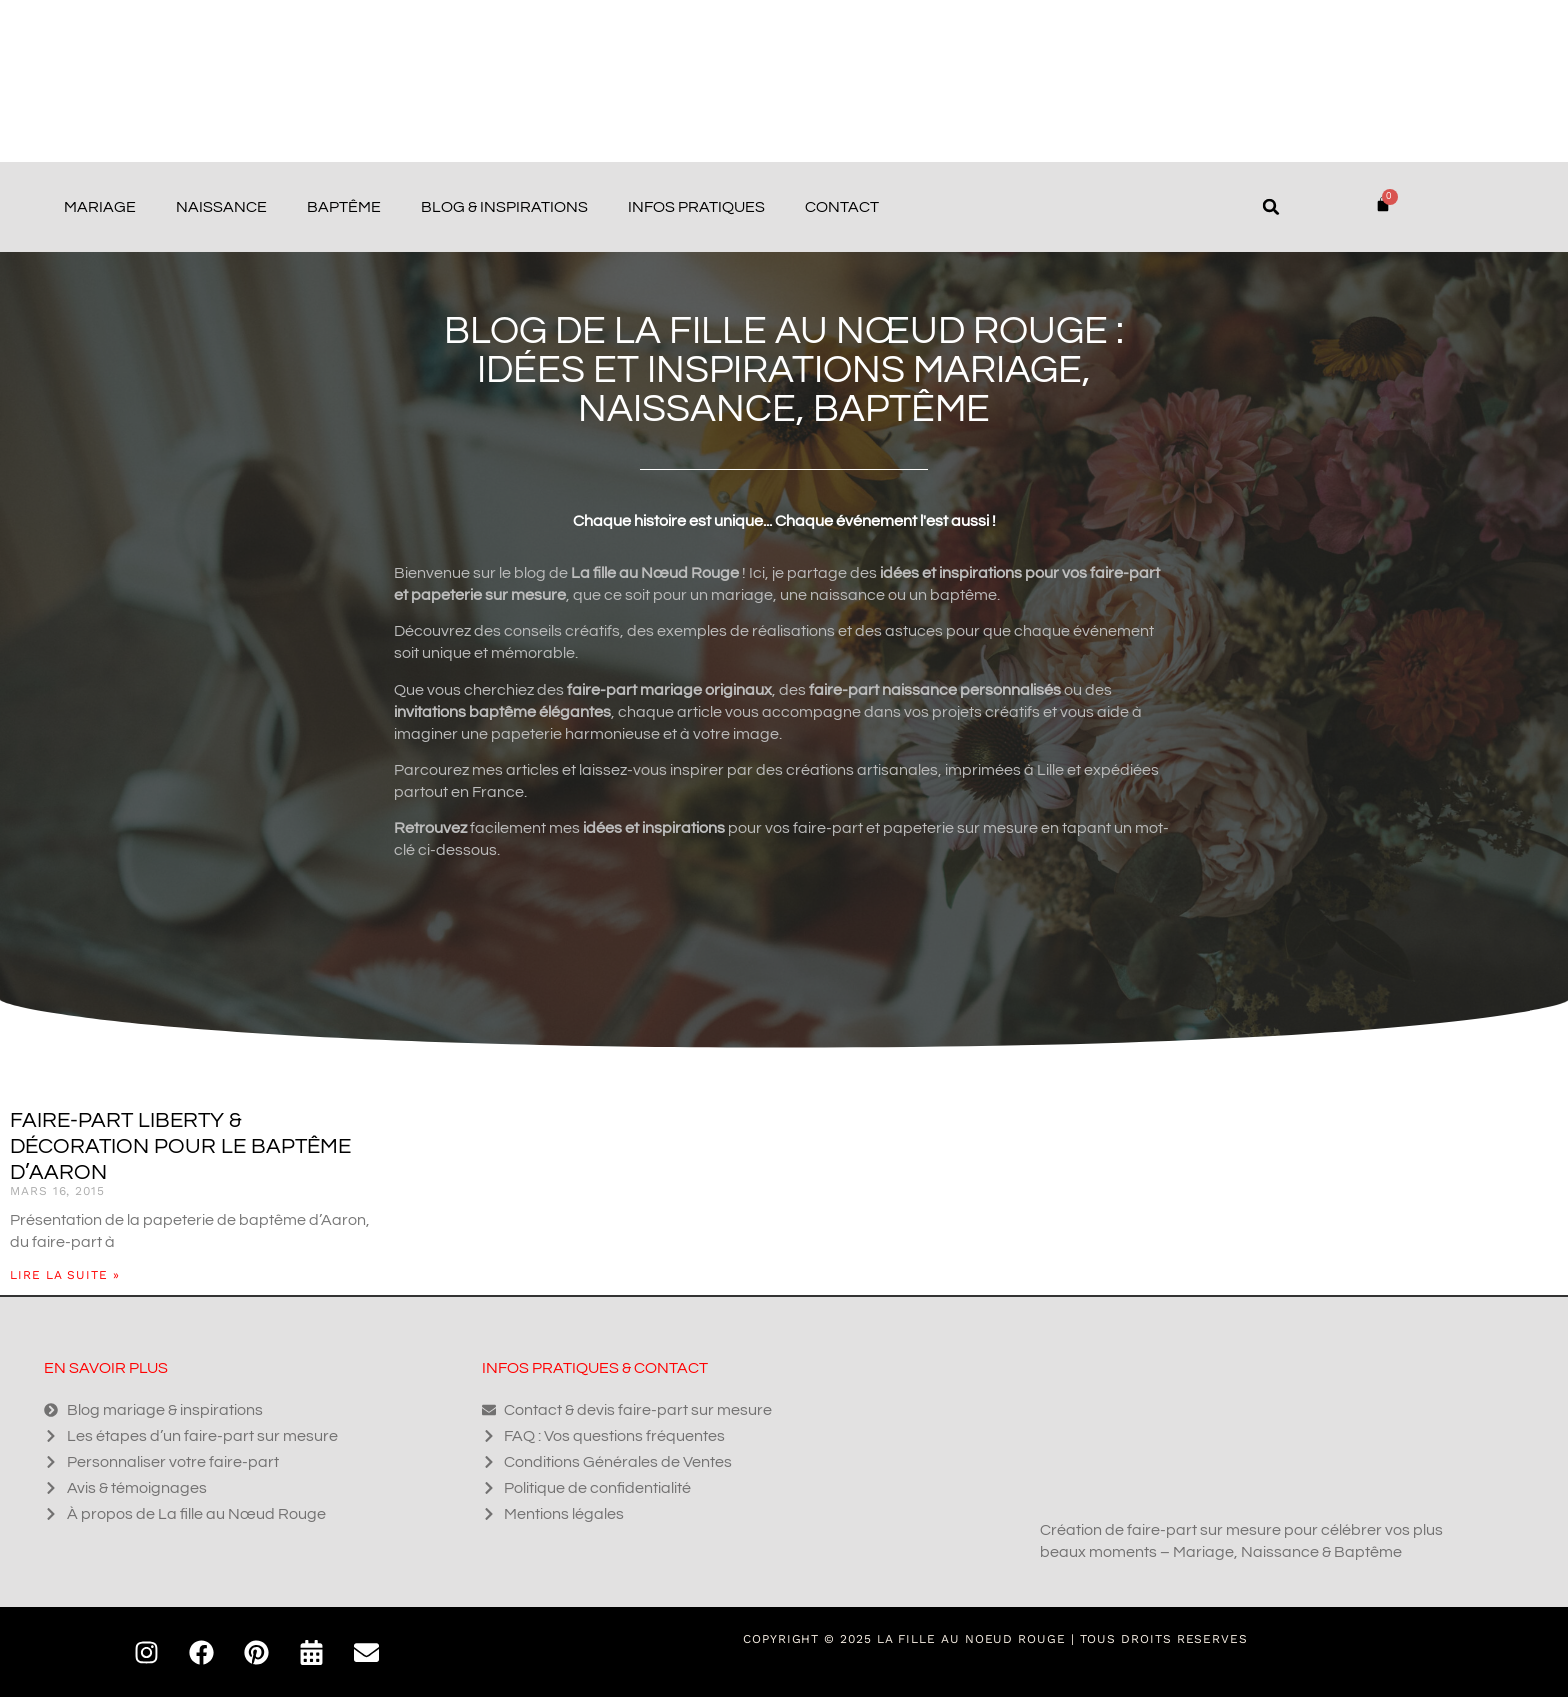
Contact (842, 207)
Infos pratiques (696, 207)
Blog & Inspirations (504, 207)
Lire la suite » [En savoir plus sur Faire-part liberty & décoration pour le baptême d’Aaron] (65, 1275)
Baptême (344, 207)
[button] (1271, 207)
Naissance (221, 207)
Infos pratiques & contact (595, 1368)
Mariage (100, 207)
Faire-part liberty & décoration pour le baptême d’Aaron (180, 1146)
